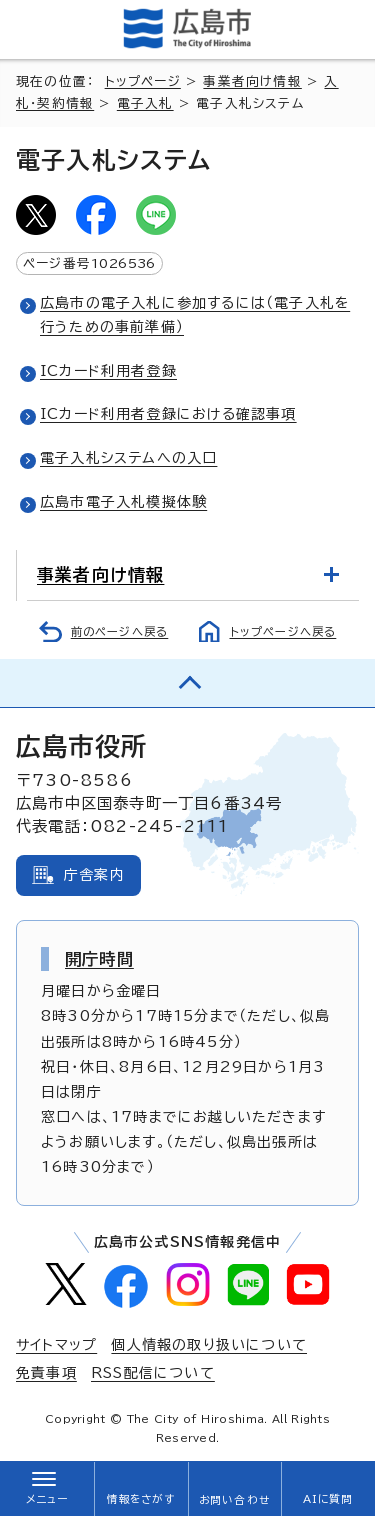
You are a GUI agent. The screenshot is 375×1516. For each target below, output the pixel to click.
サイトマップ (56, 1345)
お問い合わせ (234, 1500)
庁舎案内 (94, 875)
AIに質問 (328, 1499)
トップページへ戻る (283, 631)
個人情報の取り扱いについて (209, 1345)
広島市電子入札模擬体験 (123, 502)
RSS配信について (153, 1373)
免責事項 (46, 1373)
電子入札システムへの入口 (128, 458)
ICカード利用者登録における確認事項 (168, 414)
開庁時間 (99, 959)
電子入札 (145, 103)
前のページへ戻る (120, 631)
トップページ (143, 81)
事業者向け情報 (252, 81)
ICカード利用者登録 (108, 371)
